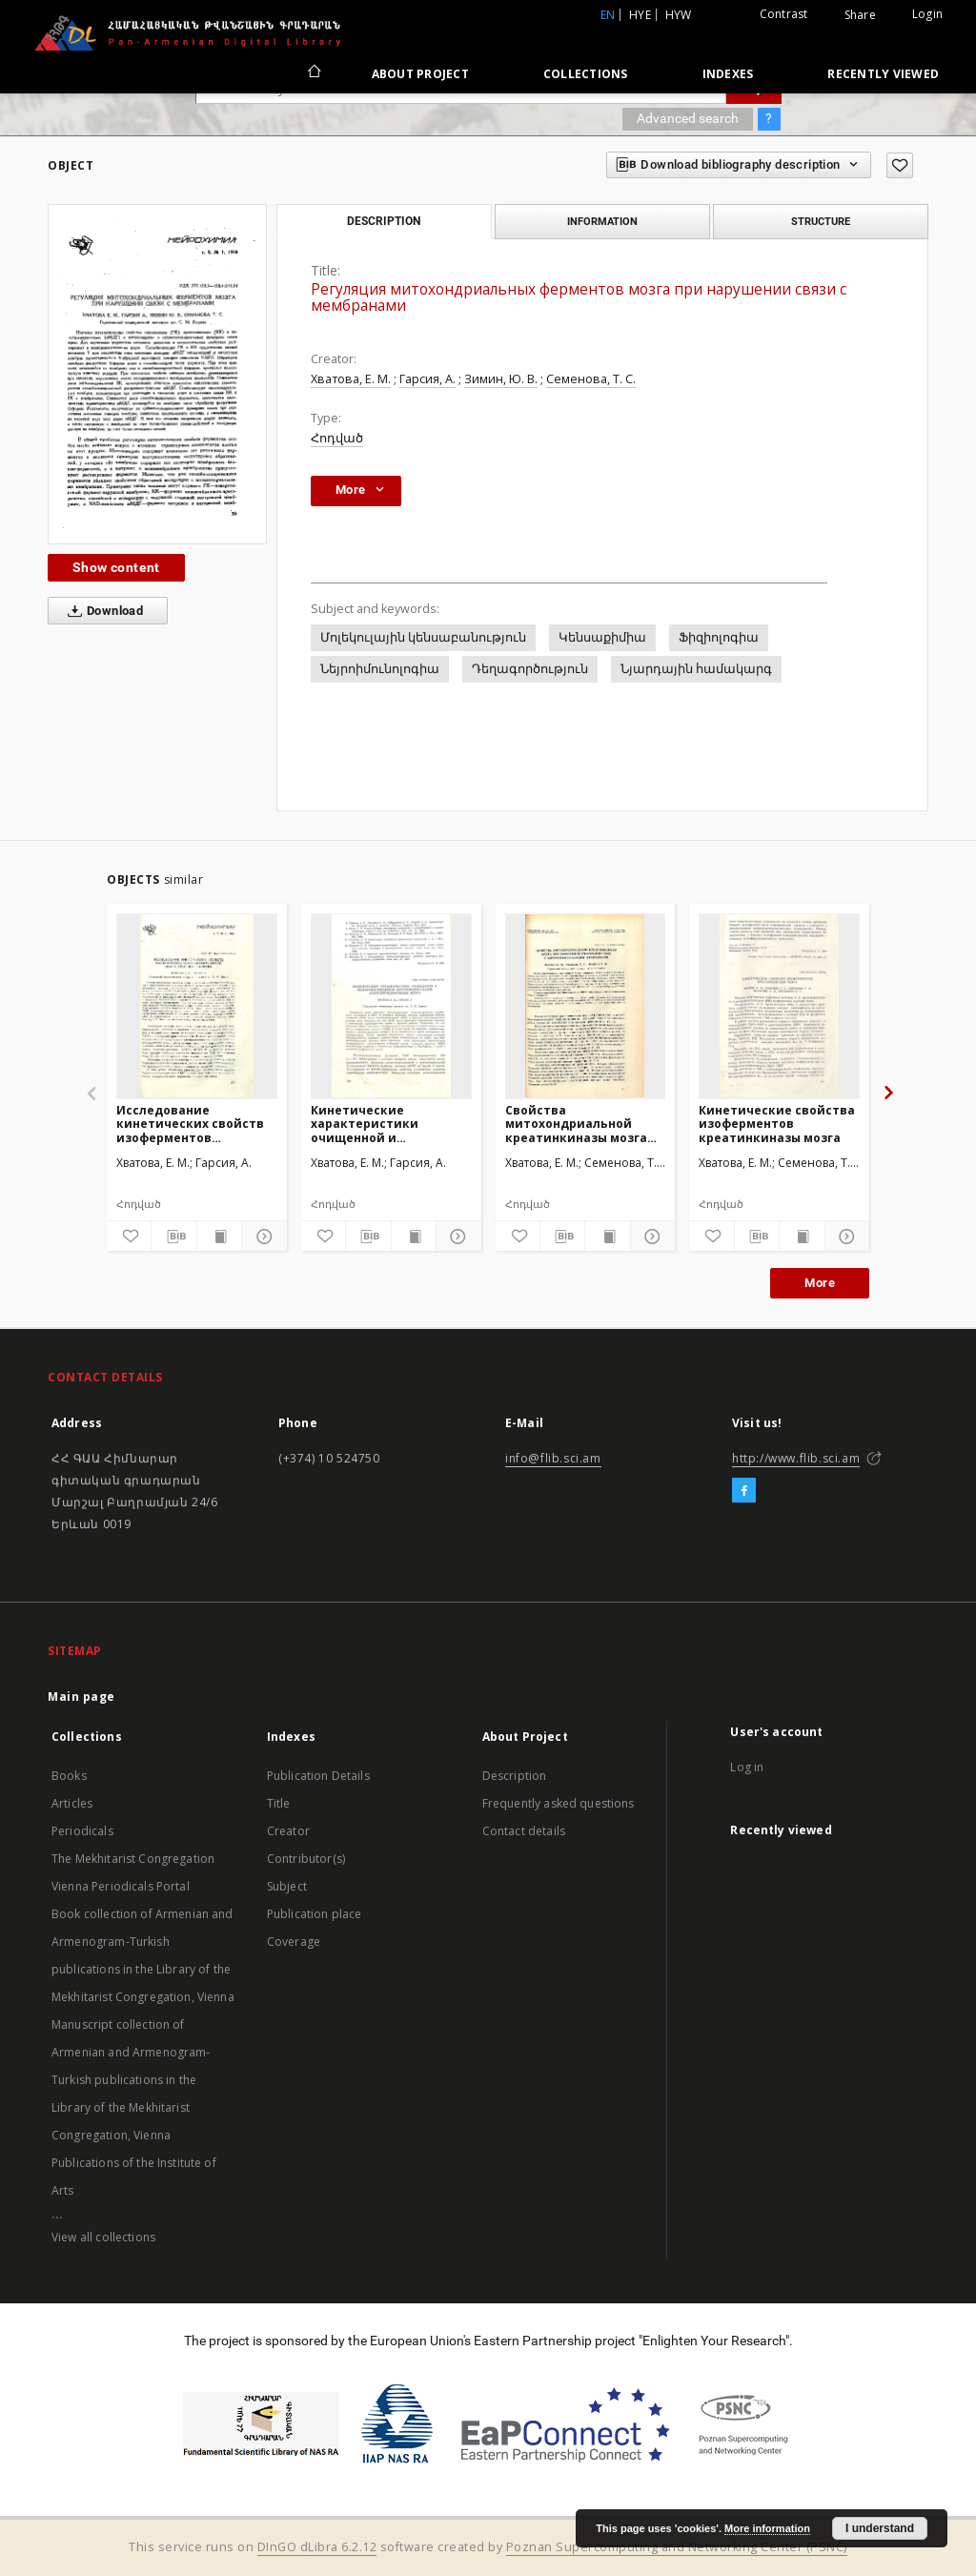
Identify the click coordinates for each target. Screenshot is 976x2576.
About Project (420, 74)
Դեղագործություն (530, 669)
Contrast (784, 14)
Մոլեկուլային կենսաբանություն (423, 637)
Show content (116, 567)
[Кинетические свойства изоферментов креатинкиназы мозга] (779, 1005)
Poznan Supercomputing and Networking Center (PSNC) (676, 2547)
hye (640, 15)
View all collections (103, 2237)
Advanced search (688, 118)
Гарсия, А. (427, 379)
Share (860, 15)
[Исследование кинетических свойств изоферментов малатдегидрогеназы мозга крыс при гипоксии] (196, 1005)
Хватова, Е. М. (351, 379)
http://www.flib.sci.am (796, 1458)
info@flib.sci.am (553, 1458)
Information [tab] (602, 221)
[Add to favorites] (899, 165)
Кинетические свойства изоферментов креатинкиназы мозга (777, 1123)
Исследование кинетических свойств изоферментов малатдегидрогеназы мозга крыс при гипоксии (190, 1123)
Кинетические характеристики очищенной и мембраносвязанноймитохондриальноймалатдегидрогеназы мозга (391, 1123)
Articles (71, 1803)
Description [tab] (383, 221)
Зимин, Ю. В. (501, 379)
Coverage (293, 1941)
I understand (879, 2528)
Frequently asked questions (558, 1803)
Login (927, 14)
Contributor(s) (306, 1858)
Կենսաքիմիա (602, 637)
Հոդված (337, 438)
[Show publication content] (219, 1236)
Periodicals (82, 1831)
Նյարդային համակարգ (696, 669)
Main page (81, 1696)
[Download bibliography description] (173, 1236)
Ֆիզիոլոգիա (719, 637)
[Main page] (313, 73)
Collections (585, 74)
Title (279, 1803)
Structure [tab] (820, 221)
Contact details (523, 1831)
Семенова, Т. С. (591, 379)
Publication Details (318, 1776)
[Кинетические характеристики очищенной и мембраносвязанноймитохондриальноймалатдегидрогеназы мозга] (391, 1005)
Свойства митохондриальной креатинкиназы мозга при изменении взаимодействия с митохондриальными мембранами (576, 1123)
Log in (746, 1767)
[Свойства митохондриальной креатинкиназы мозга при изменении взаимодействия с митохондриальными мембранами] (585, 1005)
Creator (288, 1831)
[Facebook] (744, 1491)
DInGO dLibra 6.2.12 (317, 2547)
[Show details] (261, 1236)
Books (69, 1776)
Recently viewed (883, 74)
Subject (287, 1886)
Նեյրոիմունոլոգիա (379, 669)
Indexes (728, 74)
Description (514, 1776)
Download (101, 611)
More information (767, 2528)
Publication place (314, 1914)
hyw (678, 15)
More (819, 1283)
